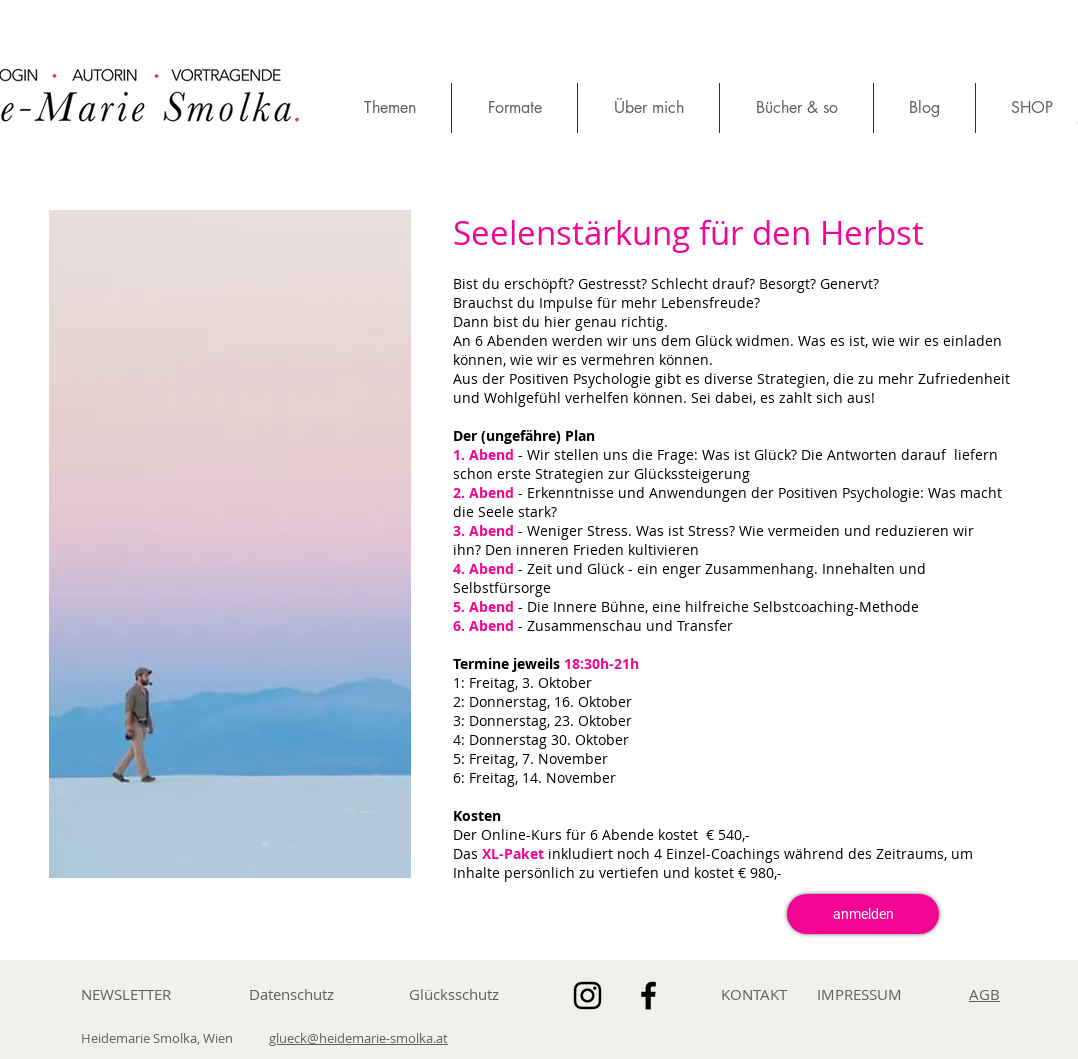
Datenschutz (291, 994)
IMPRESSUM (859, 994)
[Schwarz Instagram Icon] (587, 995)
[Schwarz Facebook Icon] (648, 995)
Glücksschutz (454, 994)
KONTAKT (754, 994)
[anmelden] (863, 914)
